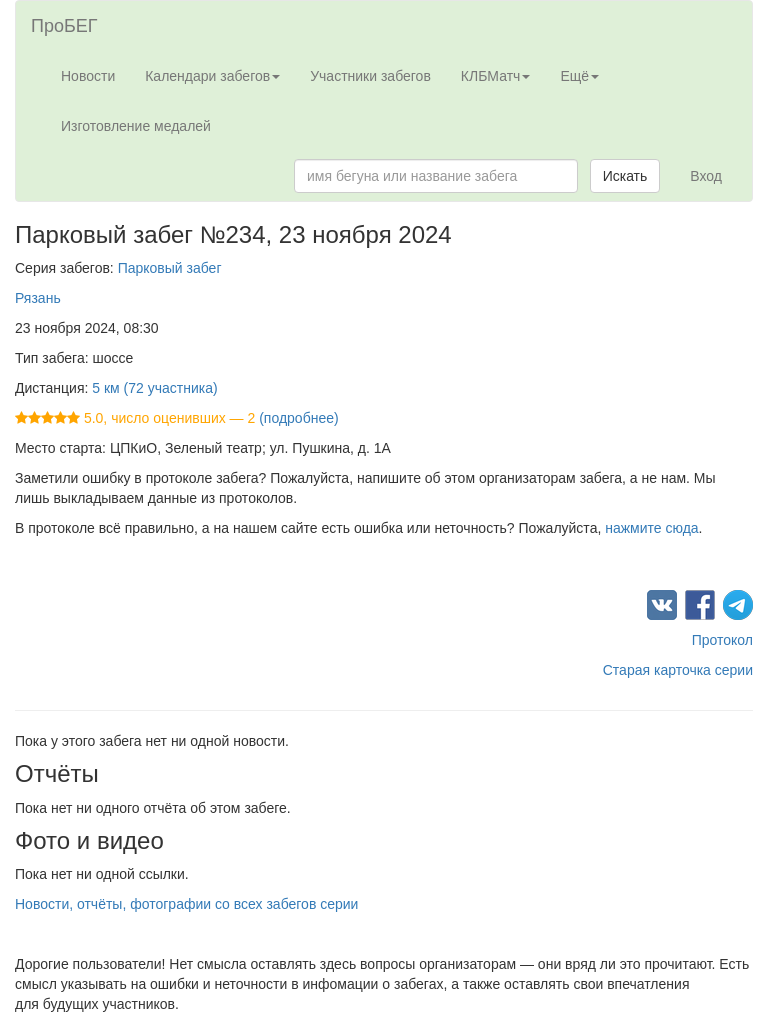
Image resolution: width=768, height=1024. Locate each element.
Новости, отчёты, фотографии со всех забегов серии (186, 904)
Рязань (38, 298)
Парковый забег (170, 268)
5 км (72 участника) (154, 388)
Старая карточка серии (678, 670)
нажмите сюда (651, 528)
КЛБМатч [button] (496, 76)
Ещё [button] (579, 76)
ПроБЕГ (64, 26)
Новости (88, 76)
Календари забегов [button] (212, 76)
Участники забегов (370, 76)
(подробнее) (298, 418)
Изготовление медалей (136, 126)
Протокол (722, 640)
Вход (706, 176)
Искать (625, 176)
